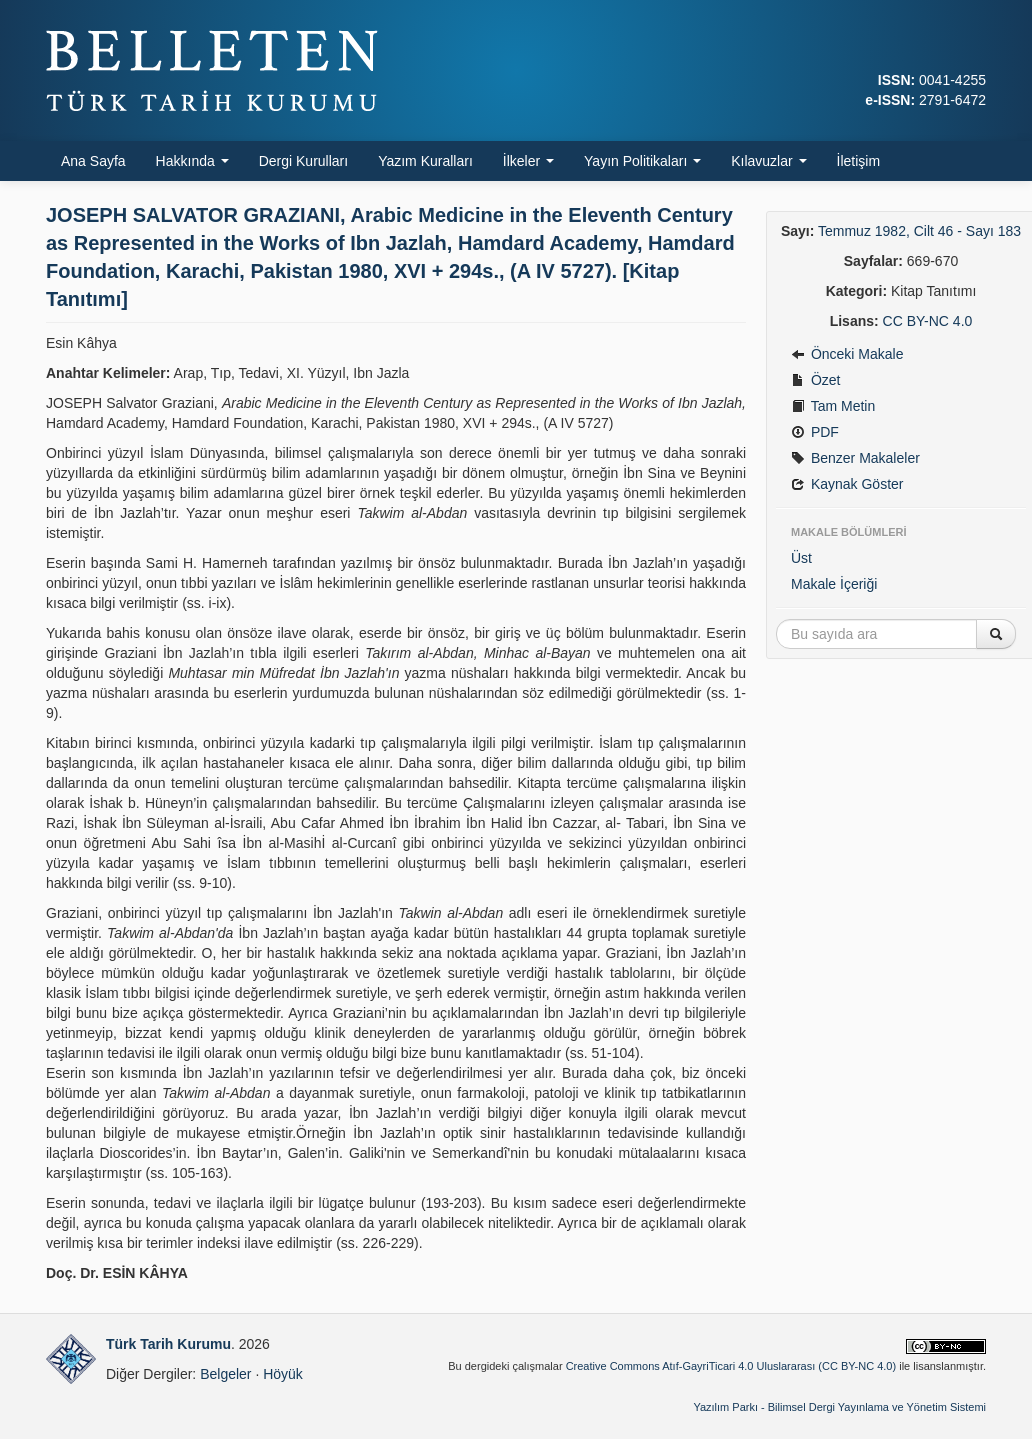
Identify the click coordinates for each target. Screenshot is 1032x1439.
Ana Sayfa (93, 161)
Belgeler (225, 1374)
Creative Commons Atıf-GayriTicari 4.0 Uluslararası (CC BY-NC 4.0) (731, 1366)
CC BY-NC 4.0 (928, 321)
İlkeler (528, 161)
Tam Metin (833, 406)
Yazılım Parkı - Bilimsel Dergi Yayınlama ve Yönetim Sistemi (839, 1407)
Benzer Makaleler (855, 458)
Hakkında (192, 161)
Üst (801, 558)
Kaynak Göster (847, 484)
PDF (815, 432)
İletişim (859, 161)
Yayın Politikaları (642, 161)
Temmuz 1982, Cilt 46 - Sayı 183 (919, 231)
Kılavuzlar (768, 161)
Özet (815, 380)
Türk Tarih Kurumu (168, 1344)
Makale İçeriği (834, 584)
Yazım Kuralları (425, 161)
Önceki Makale (847, 354)
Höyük (283, 1374)
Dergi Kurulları (303, 161)
